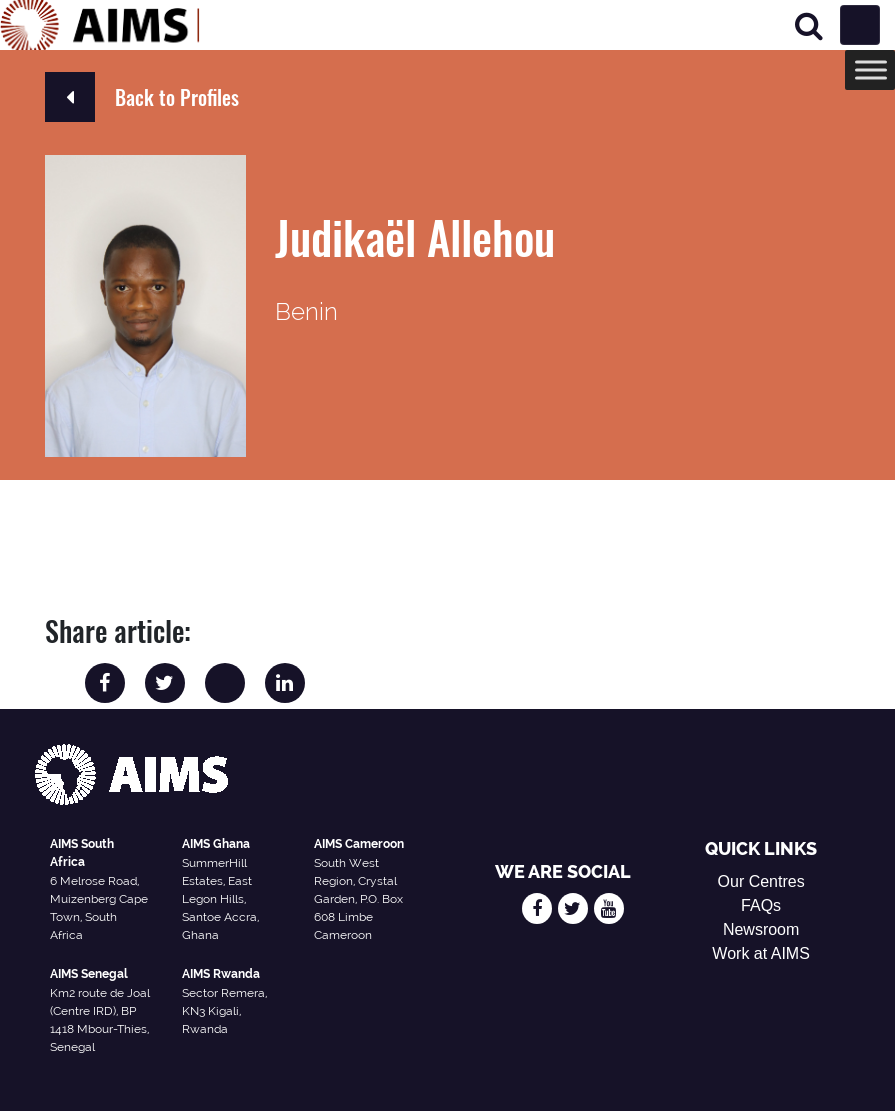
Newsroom (761, 929)
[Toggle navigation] (860, 25)
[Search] (809, 25)
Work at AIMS (761, 953)
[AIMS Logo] (100, 25)
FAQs (761, 905)
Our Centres (761, 881)
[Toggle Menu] (871, 69)
